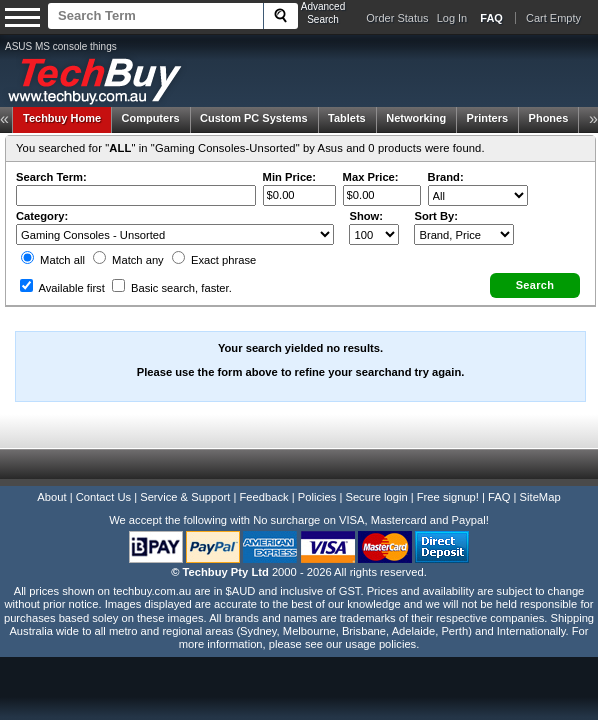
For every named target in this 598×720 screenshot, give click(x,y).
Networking (416, 116)
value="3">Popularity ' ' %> (465, 221)
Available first (61, 275)
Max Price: (370, 164)
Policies (317, 478)
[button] (536, 272)
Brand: (445, 164)
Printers (488, 116)
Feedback (263, 478)
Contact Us (103, 478)
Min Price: (288, 164)
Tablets (347, 116)
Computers (150, 116)
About (51, 478)
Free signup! (448, 478)
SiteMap (540, 478)
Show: (367, 203)
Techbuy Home (62, 116)
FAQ (499, 478)
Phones (549, 116)
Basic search (171, 275)
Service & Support (185, 478)
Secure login (376, 478)
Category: (41, 203)
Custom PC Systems (254, 116)
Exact (213, 247)
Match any (127, 247)
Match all (52, 247)
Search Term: (50, 164)
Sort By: (437, 203)
